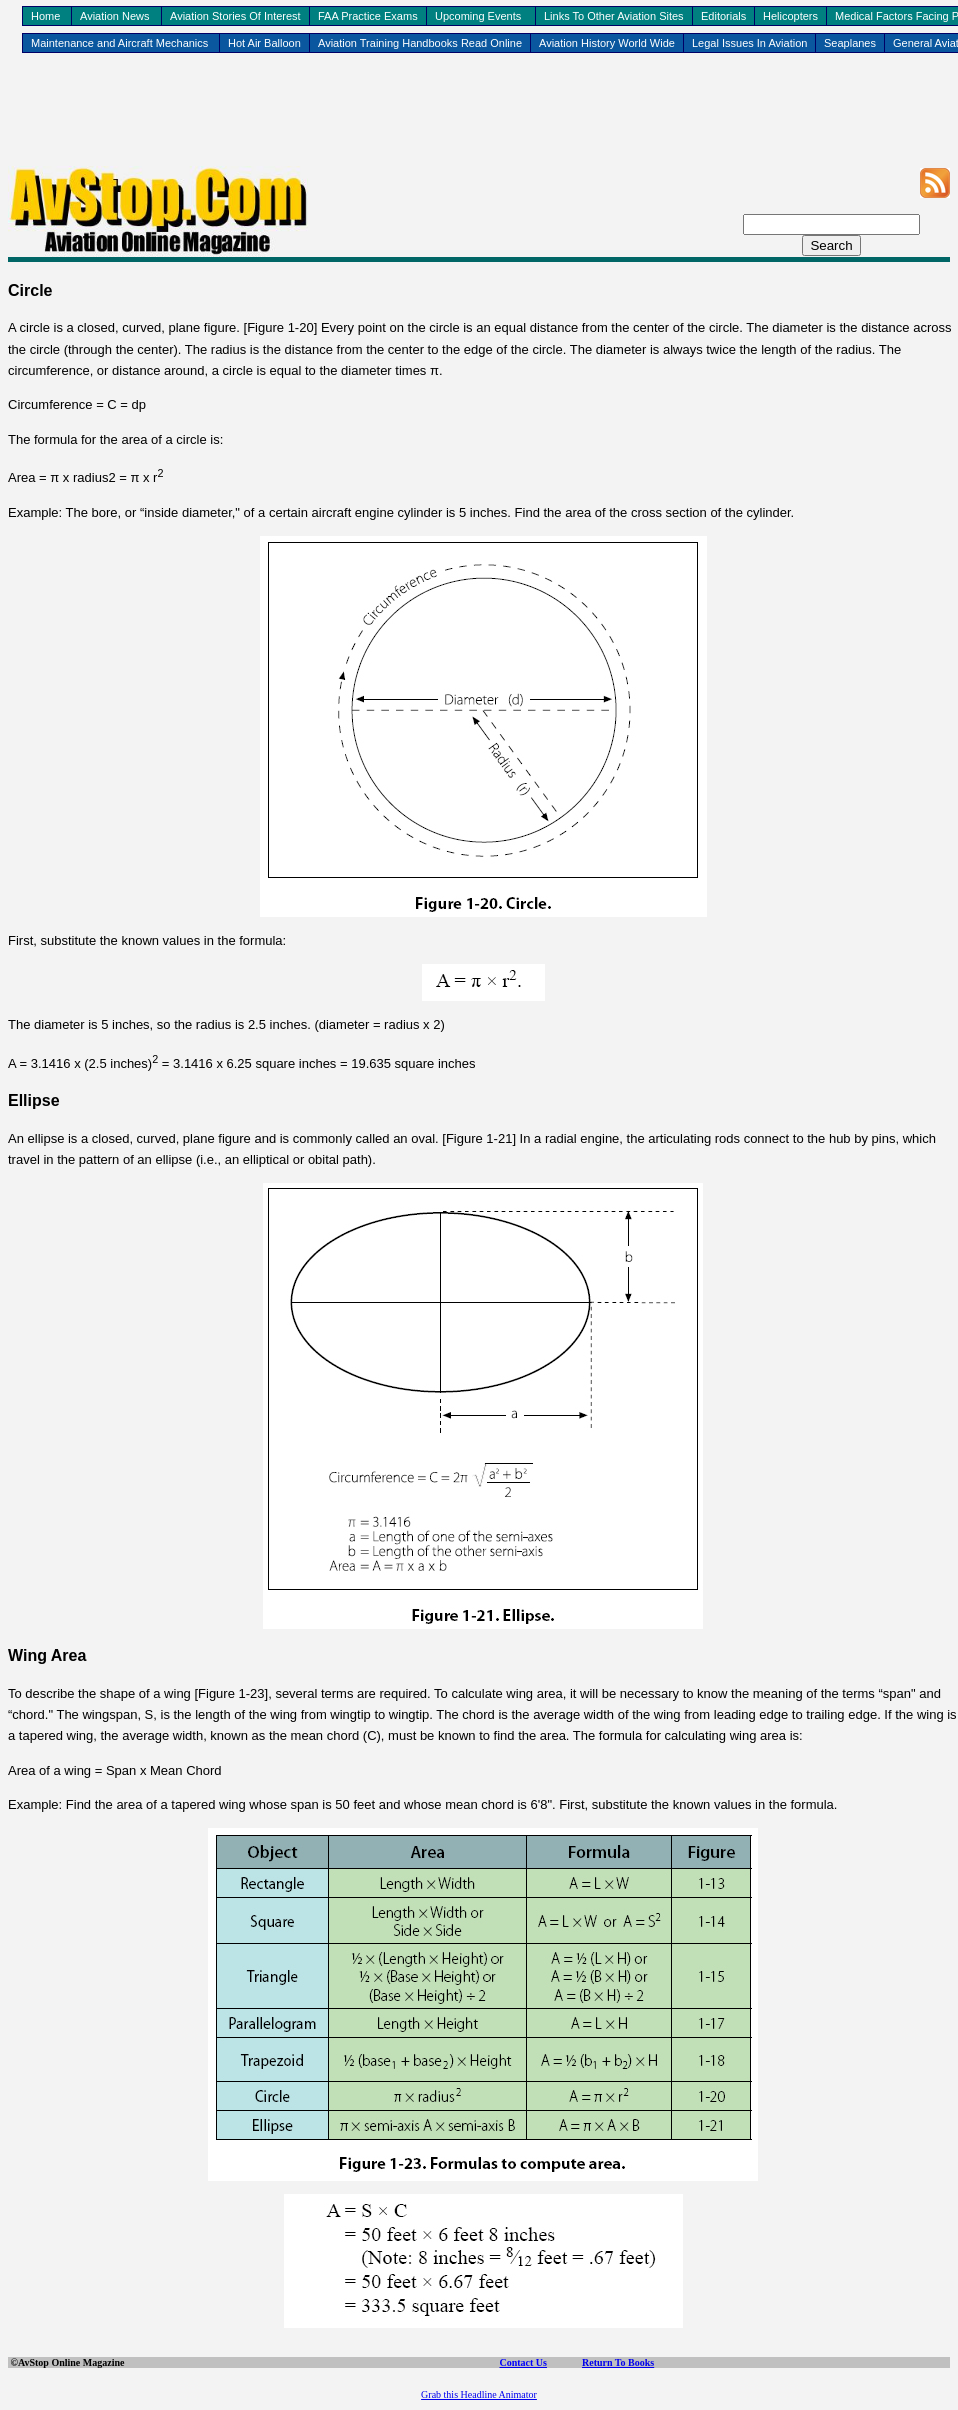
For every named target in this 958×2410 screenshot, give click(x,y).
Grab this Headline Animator (479, 2394)
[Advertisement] (479, 121)
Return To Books (618, 2362)
